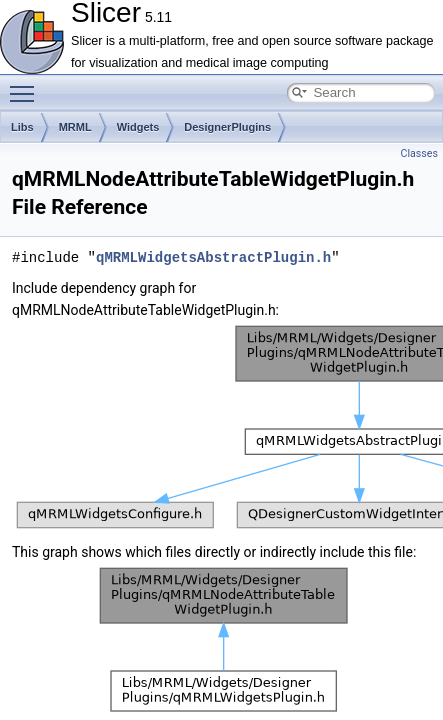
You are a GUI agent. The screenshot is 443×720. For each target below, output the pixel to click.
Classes (419, 153)
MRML (75, 127)
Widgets (138, 127)
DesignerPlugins (227, 127)
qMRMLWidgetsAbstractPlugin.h (213, 257)
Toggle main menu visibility (27, 85)
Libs (22, 127)
